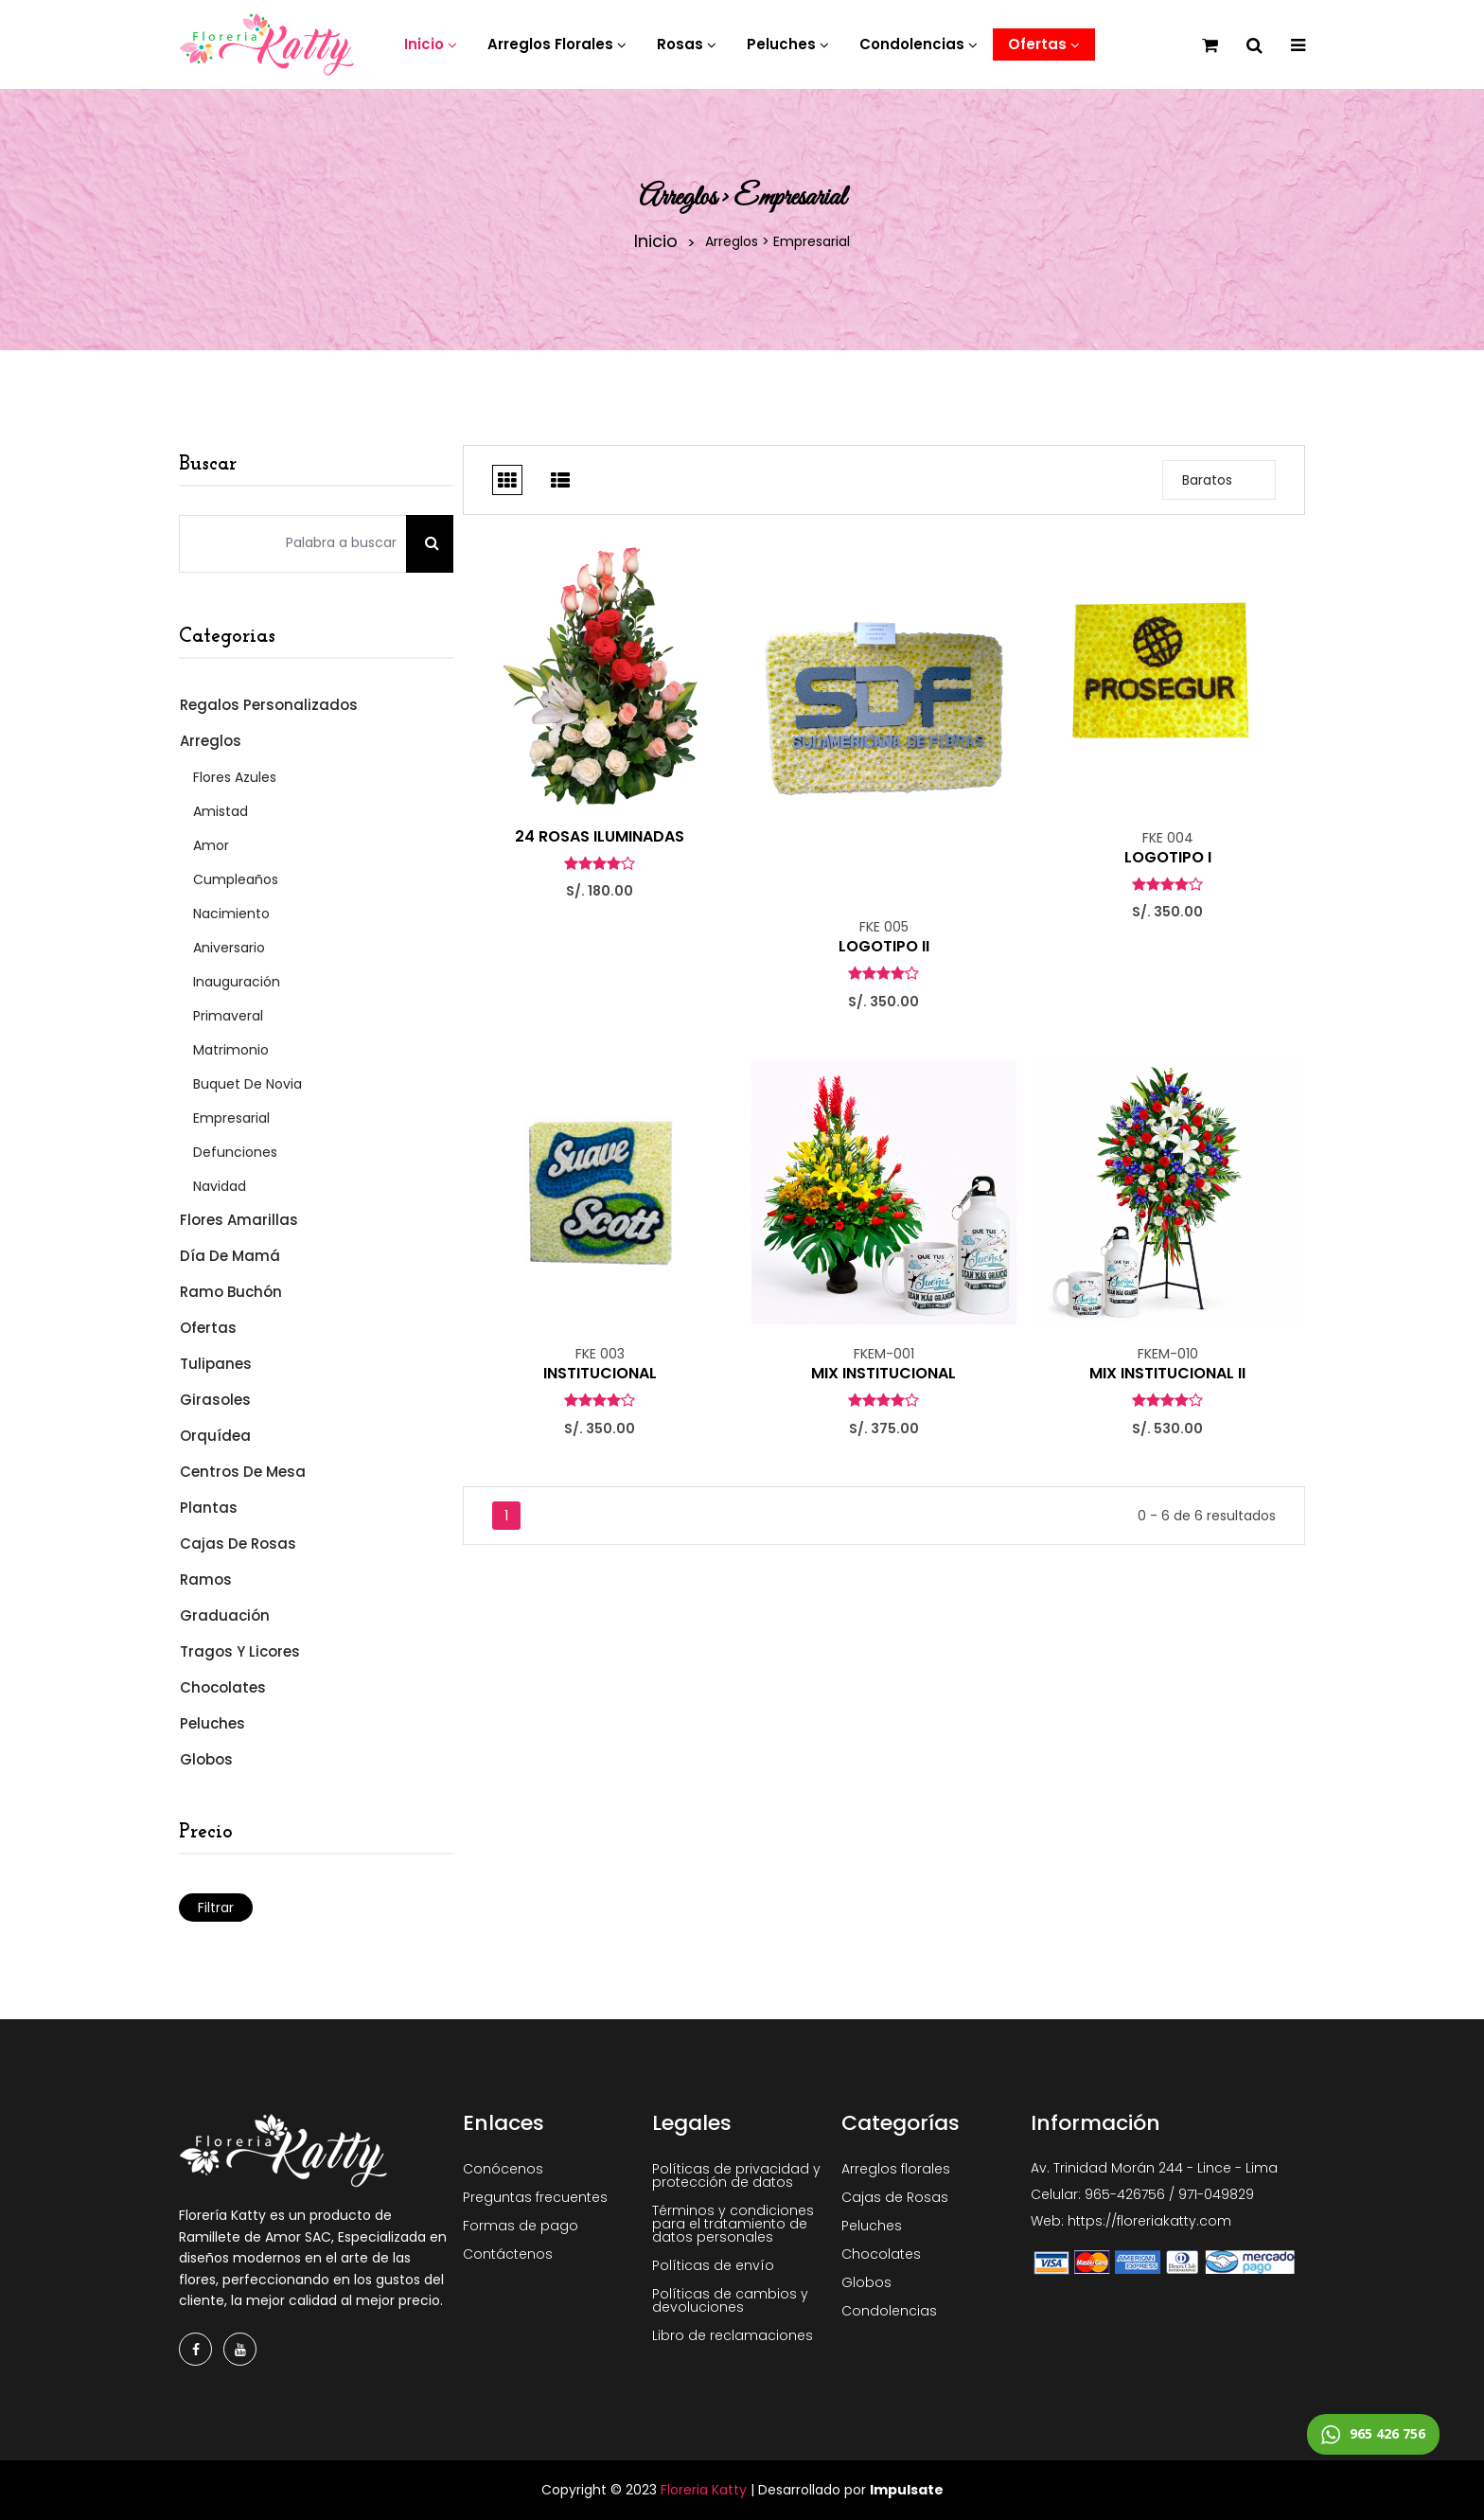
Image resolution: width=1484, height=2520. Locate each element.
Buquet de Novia (247, 1083)
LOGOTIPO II (884, 946)
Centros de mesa (242, 1472)
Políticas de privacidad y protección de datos (736, 2175)
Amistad (220, 811)
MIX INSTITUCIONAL (883, 1373)
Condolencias (889, 2310)
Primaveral (228, 1015)
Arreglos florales (895, 2168)
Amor (211, 845)
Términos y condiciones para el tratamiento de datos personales (733, 2224)
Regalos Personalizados (268, 705)
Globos (205, 1758)
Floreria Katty (704, 2489)
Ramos (205, 1579)
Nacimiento (231, 913)
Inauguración (236, 981)
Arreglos (209, 741)
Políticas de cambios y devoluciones (730, 2300)
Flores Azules (234, 777)
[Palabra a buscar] (293, 544)
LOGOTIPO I (1167, 857)
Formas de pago (520, 2225)
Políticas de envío (713, 2265)
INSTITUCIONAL (600, 1373)
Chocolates (222, 1687)
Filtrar (216, 1907)
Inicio (656, 241)
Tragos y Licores (239, 1651)
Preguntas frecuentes (535, 2197)
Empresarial (231, 1118)
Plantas (208, 1507)
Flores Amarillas (238, 1220)
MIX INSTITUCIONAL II (1167, 1373)
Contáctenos (508, 2254)
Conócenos (503, 2168)
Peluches (211, 1723)
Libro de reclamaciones (732, 2335)
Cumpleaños (235, 879)
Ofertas (207, 1328)
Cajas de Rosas (237, 1543)
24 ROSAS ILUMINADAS (599, 836)
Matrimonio (231, 1049)
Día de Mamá (229, 1256)
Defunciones (235, 1152)
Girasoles (214, 1400)
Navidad (219, 1186)
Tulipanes (215, 1364)
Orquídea (214, 1436)
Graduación (224, 1615)
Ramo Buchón (230, 1292)
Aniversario (229, 947)
